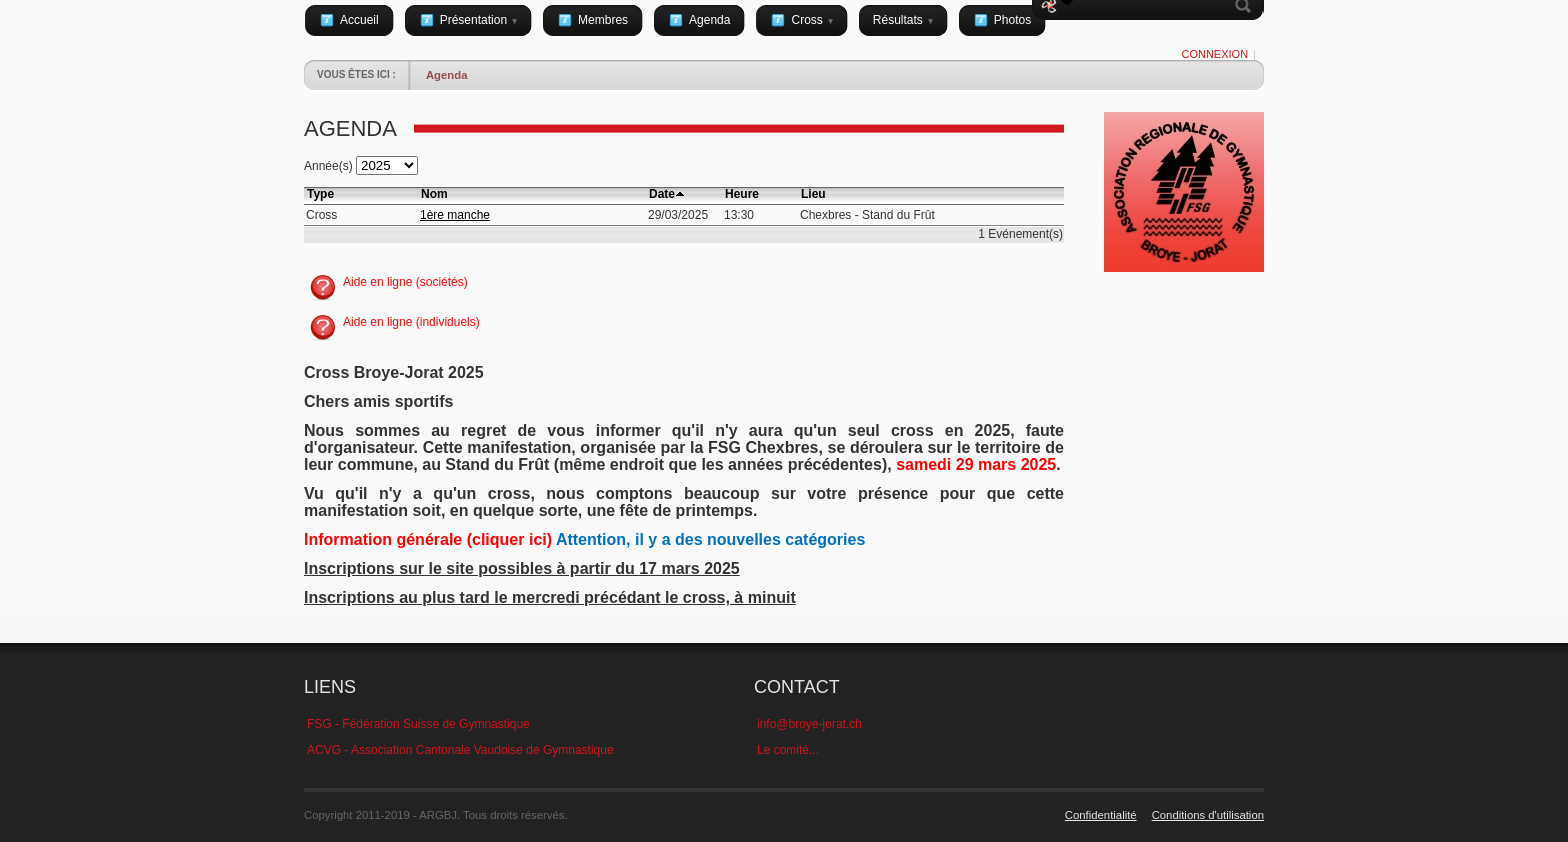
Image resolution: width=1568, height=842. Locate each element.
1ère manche (455, 215)
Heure (742, 194)
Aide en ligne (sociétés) (405, 282)
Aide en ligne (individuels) (411, 322)
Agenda (447, 75)
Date (662, 194)
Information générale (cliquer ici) (428, 539)
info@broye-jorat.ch (809, 724)
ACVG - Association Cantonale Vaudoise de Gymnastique (460, 750)
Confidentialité (1101, 815)
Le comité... (788, 750)
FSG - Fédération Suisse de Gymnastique (418, 724)
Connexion (1214, 54)
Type (320, 194)
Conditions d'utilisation (1208, 815)
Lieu (813, 194)
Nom (434, 194)
